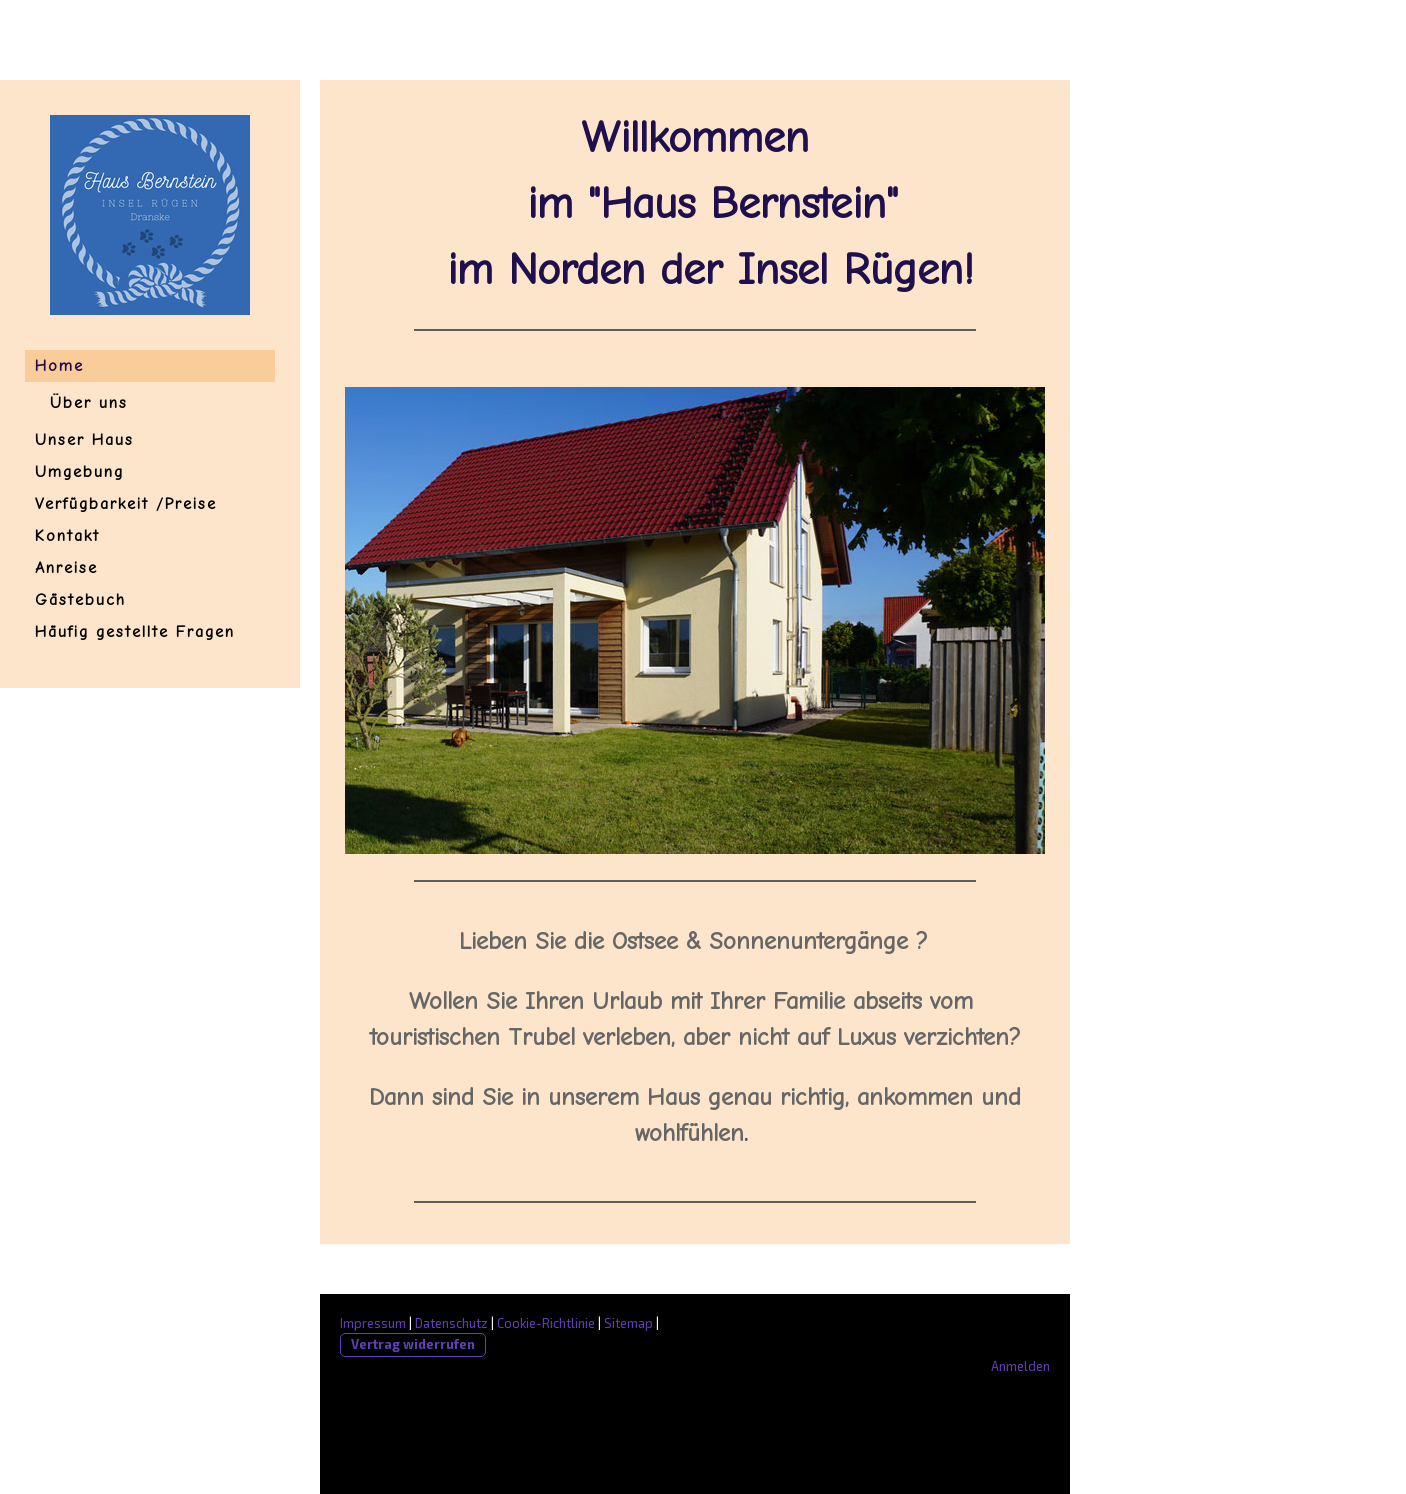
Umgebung (79, 472)
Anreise (66, 568)
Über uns (89, 403)
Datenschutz (451, 1323)
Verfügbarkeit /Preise (126, 504)
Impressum (373, 1323)
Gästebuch (80, 600)
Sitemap (628, 1323)
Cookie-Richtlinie (546, 1323)
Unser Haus (84, 440)
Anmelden (1020, 1366)
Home (59, 366)
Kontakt (67, 536)
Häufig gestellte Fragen (135, 632)
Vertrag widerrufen (413, 1344)
